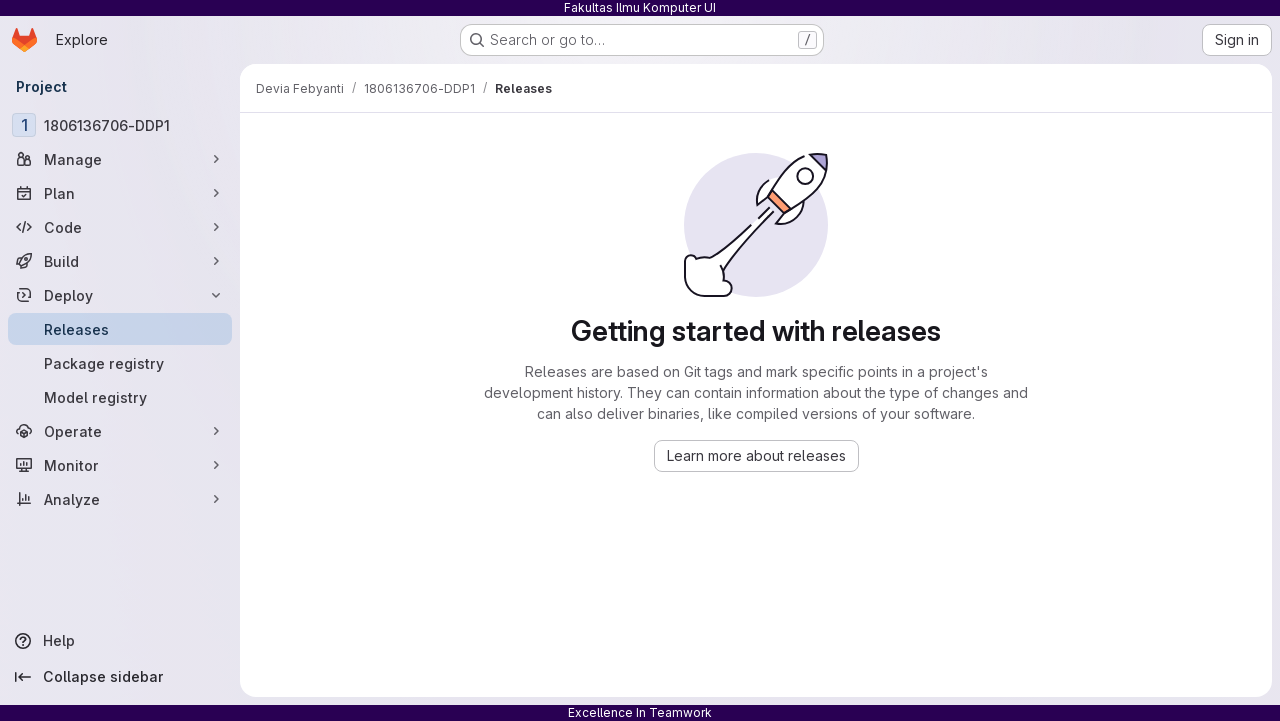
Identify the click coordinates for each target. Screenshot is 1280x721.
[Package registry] (120, 363)
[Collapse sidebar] (120, 677)
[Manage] (120, 159)
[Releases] (120, 329)
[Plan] (120, 193)
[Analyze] (120, 499)
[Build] (120, 261)
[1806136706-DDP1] (120, 125)
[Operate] (120, 431)
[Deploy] (120, 295)
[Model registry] (120, 397)
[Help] (120, 641)
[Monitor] (120, 465)
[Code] (120, 227)
